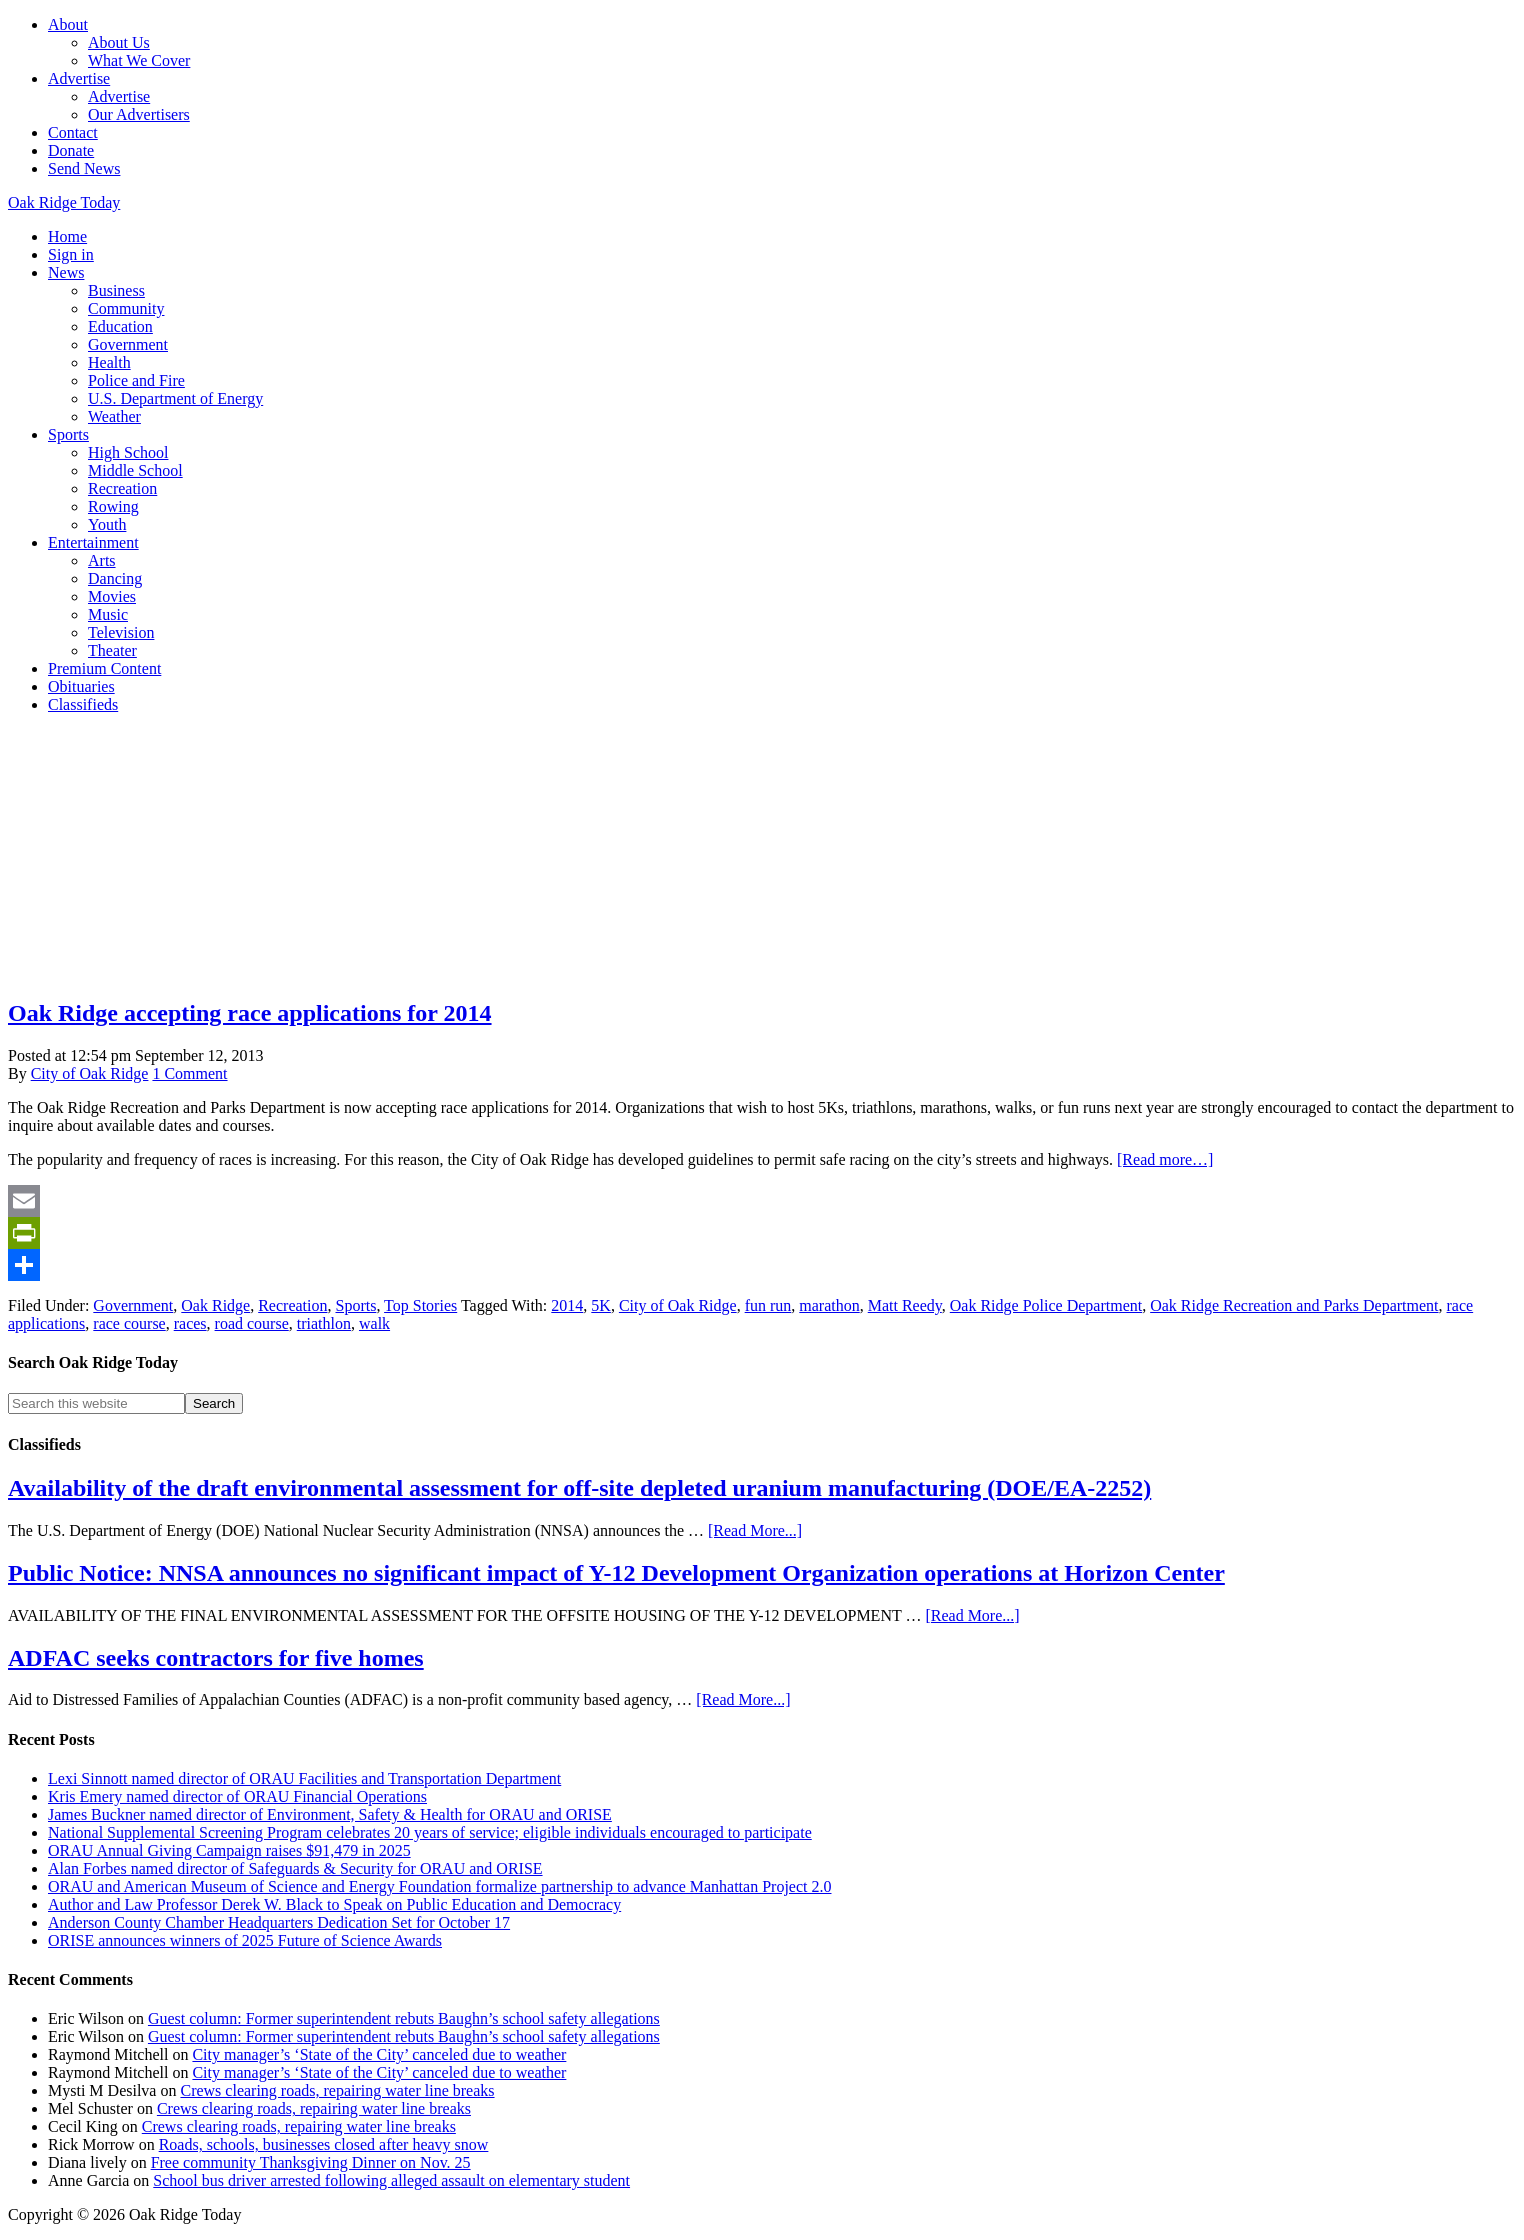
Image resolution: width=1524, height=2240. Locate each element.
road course (252, 1323)
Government (133, 1305)
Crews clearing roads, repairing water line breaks (337, 2090)
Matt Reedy (905, 1305)
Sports (355, 1305)
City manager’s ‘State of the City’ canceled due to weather (379, 2054)
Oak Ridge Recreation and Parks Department (1294, 1305)
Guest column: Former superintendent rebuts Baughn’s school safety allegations (404, 2018)
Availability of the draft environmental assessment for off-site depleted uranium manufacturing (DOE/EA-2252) (579, 1488)
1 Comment (189, 1073)
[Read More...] (755, 1530)
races (190, 1323)
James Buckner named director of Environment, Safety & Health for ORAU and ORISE (330, 1814)
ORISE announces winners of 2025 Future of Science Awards (245, 1940)
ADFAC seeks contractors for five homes (216, 1658)
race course (129, 1323)
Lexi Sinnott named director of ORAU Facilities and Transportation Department (304, 1778)
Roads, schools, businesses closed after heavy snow (324, 2144)
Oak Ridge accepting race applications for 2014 (250, 1013)
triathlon (324, 1323)
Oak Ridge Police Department (1046, 1305)
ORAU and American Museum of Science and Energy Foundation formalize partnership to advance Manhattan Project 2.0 (439, 1886)
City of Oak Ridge (678, 1305)
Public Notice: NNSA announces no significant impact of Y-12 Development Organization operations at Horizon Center (616, 1573)
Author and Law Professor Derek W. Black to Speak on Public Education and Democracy (334, 1904)
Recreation (292, 1305)
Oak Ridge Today (64, 202)
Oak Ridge (215, 1305)
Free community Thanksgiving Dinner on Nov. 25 (311, 2162)
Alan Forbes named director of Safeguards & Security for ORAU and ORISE (295, 1868)
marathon (829, 1305)
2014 (567, 1305)
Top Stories (420, 1305)
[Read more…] (1165, 1159)
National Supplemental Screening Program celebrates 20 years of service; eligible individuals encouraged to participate (430, 1832)
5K (601, 1305)
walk (374, 1323)
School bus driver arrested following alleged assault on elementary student (391, 2180)
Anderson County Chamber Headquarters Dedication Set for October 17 (279, 1922)
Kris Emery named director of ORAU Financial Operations (237, 1796)
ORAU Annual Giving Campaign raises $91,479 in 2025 (229, 1850)
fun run (768, 1305)
